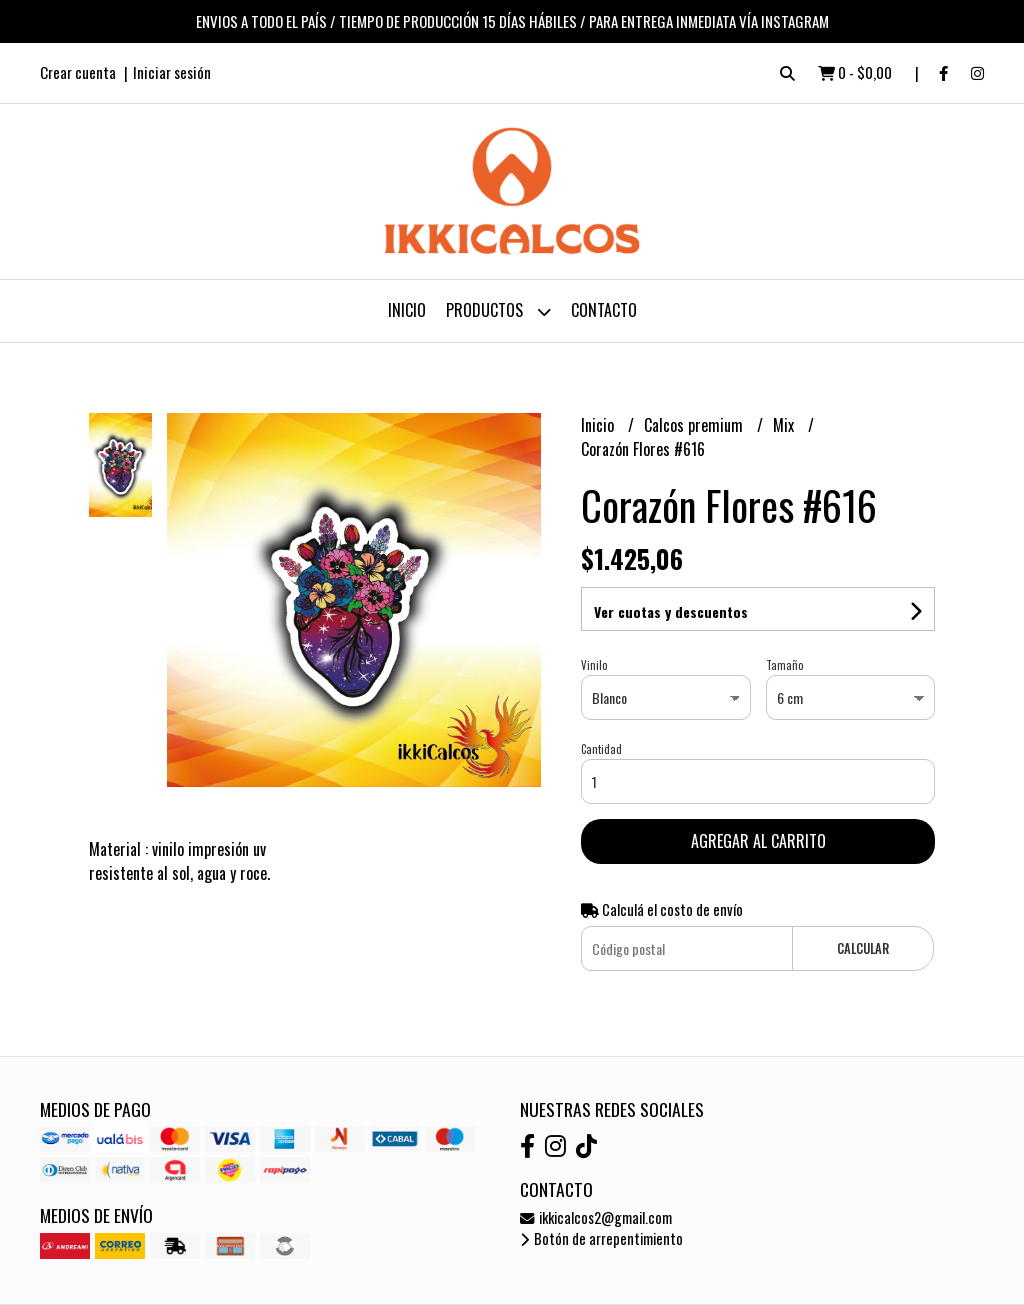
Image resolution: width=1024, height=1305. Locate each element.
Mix (785, 425)
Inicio (407, 310)
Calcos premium (695, 425)
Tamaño (784, 665)
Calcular (863, 948)
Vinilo (594, 665)
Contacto (604, 310)
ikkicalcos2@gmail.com (596, 1217)
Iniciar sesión (172, 72)
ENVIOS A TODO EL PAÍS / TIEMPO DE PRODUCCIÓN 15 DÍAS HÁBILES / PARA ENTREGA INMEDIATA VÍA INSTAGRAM (512, 21)
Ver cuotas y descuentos (671, 611)
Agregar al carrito (758, 841)
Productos (498, 311)
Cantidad (601, 749)
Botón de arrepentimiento (601, 1238)
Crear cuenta (78, 72)
